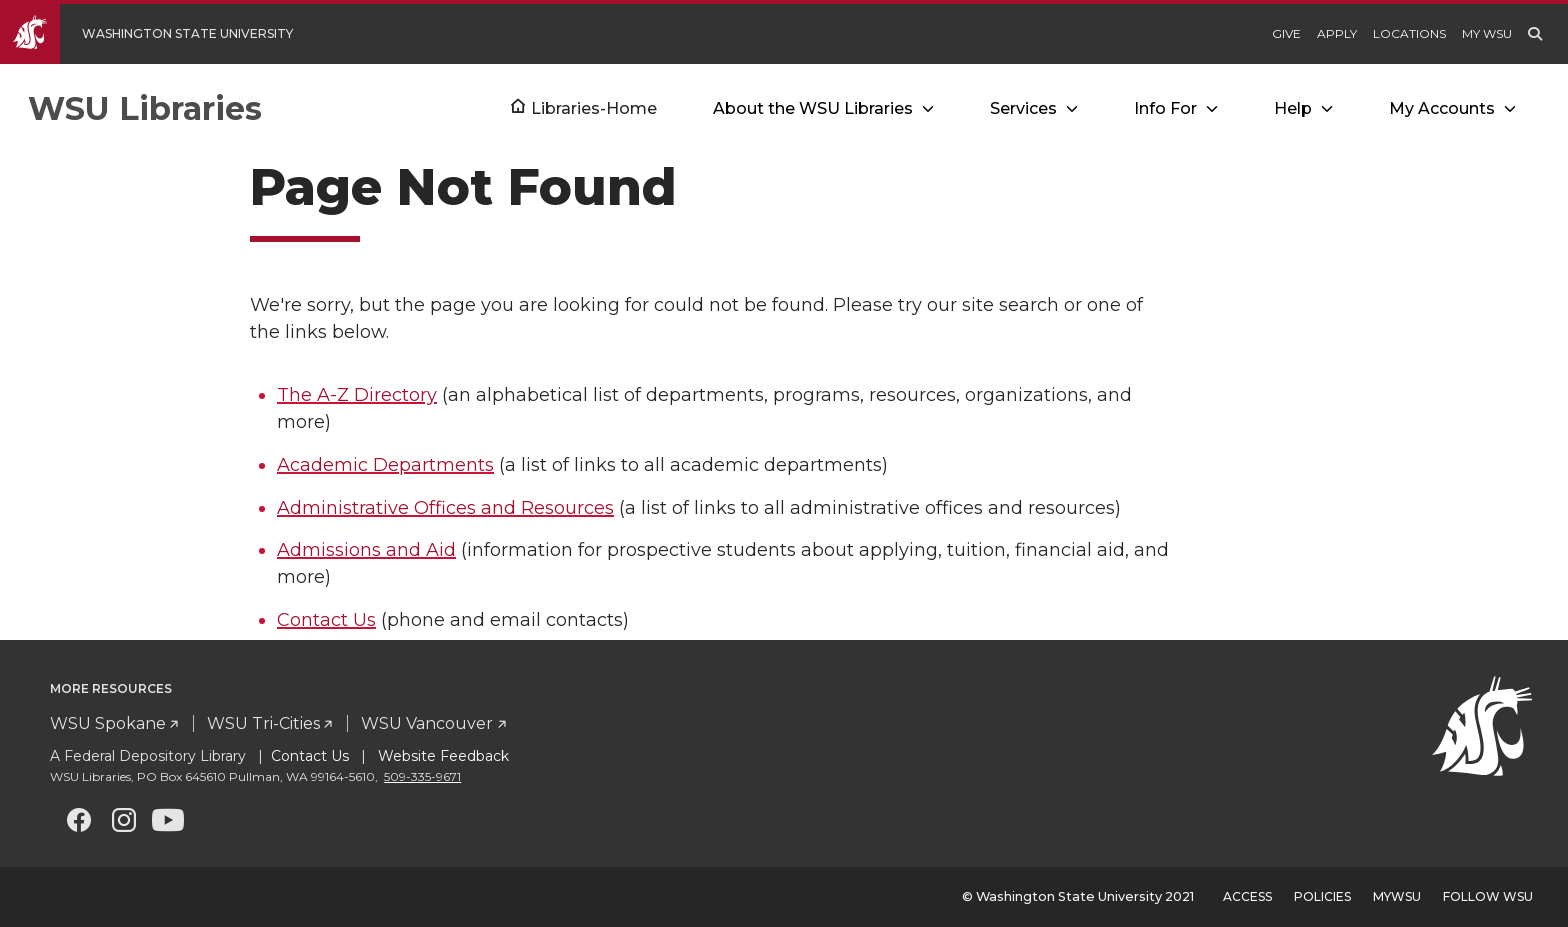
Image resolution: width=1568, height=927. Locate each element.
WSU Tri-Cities (263, 723)
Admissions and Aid (366, 550)
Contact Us (326, 620)
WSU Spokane (108, 723)
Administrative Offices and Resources (445, 508)
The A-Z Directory (357, 395)
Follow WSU (1488, 896)
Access (1247, 896)
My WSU (1487, 33)
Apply (1337, 33)
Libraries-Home (594, 108)
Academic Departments (385, 465)
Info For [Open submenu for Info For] (1165, 108)
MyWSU (1397, 896)
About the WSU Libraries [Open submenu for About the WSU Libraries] (813, 108)
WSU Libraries (145, 108)
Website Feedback (441, 756)
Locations (1409, 33)
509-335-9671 (422, 776)
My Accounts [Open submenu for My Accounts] (1442, 108)
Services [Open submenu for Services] (1023, 108)
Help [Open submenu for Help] (1293, 108)
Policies (1322, 896)
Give (1286, 33)
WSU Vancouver (427, 723)
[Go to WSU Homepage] (161, 34)
